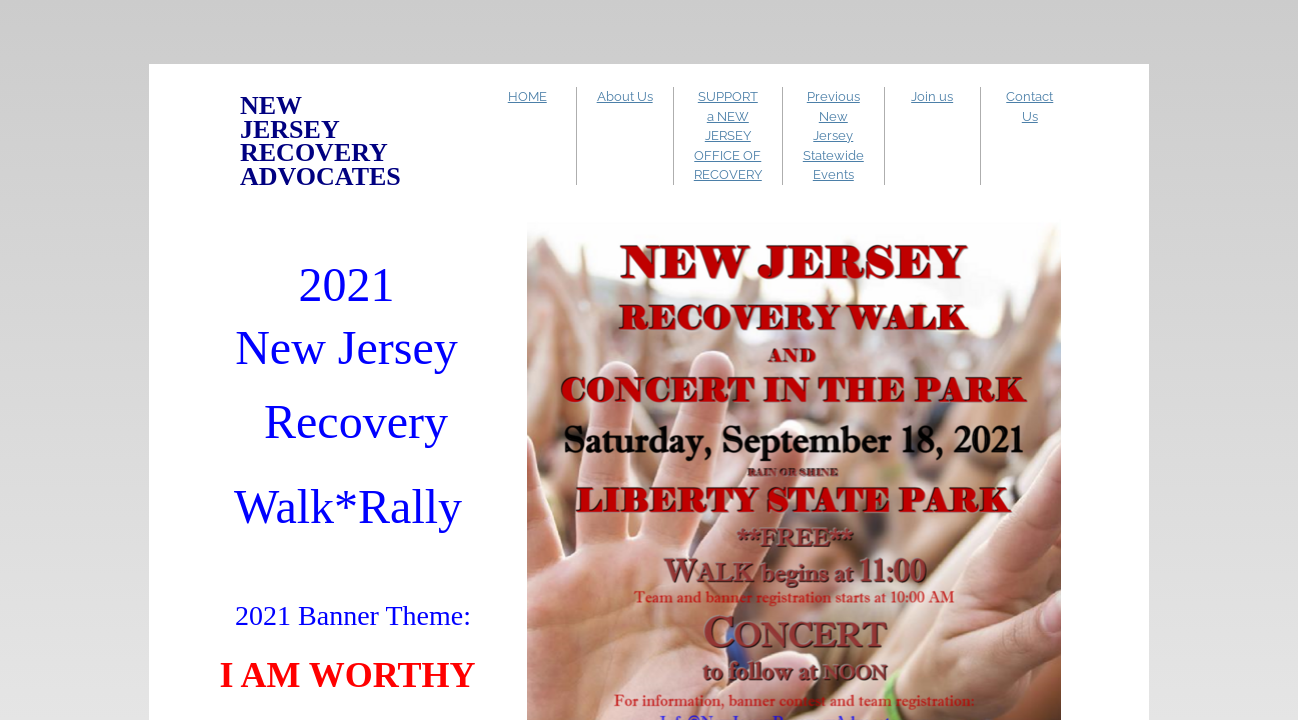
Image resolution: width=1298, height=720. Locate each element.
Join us (932, 96)
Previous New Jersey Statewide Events (833, 135)
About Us (625, 96)
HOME (527, 96)
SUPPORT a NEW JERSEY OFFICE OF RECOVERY (728, 135)
